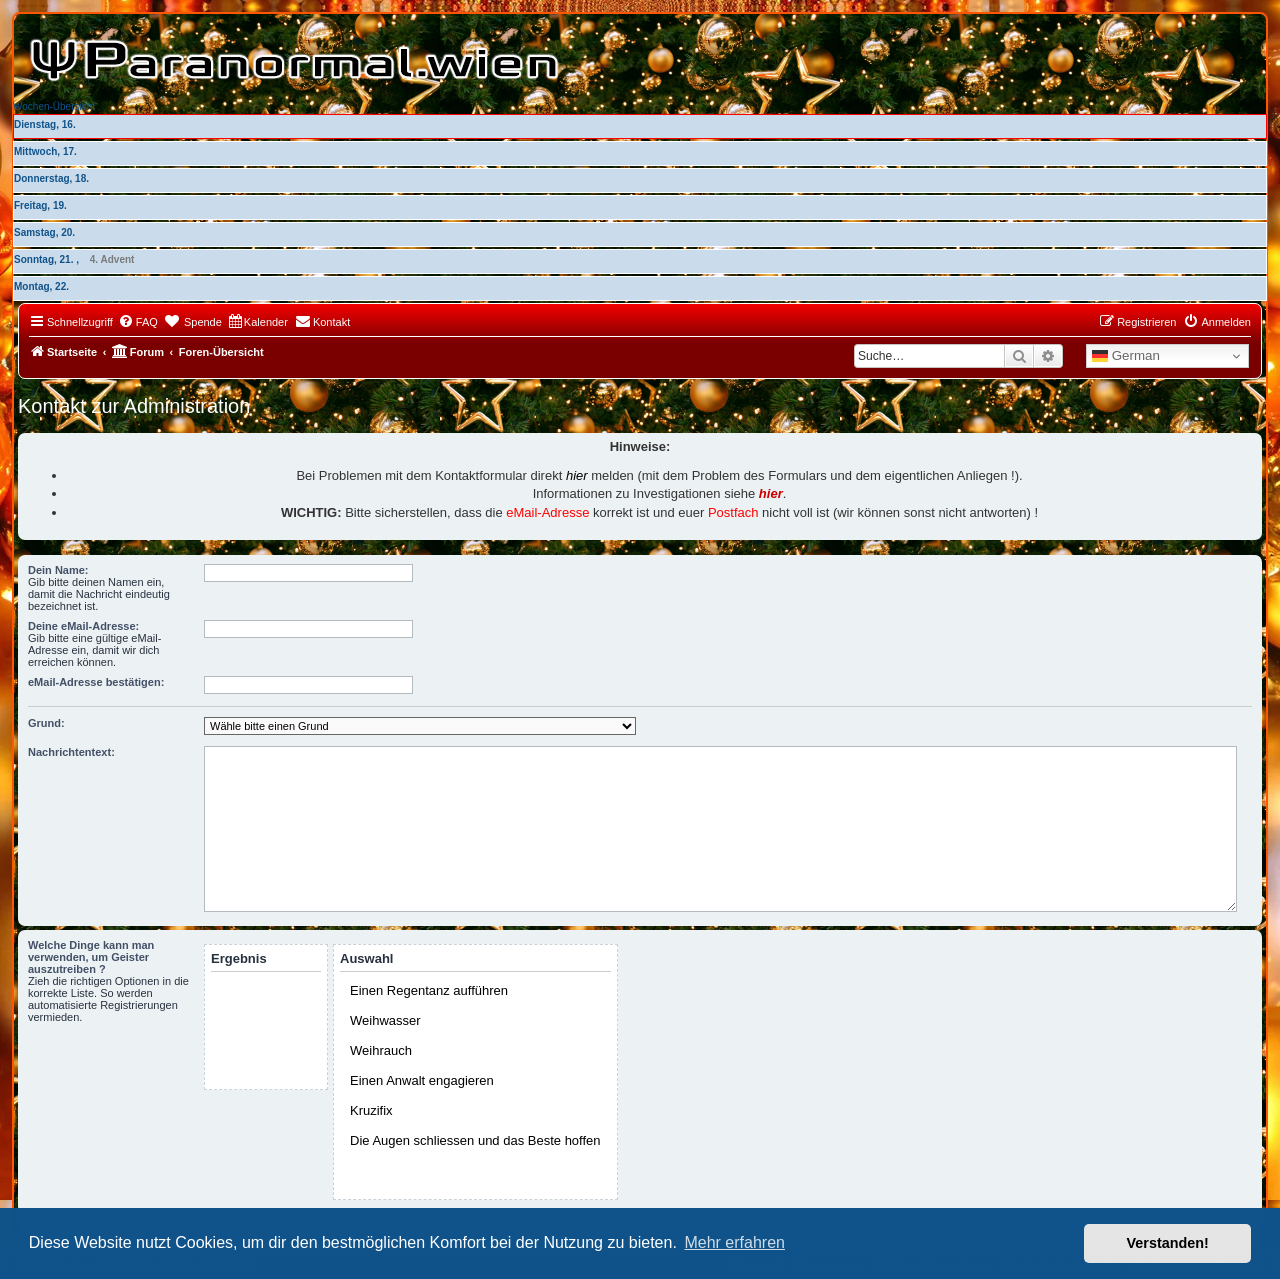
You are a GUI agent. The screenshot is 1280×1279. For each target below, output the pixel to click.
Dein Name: (58, 570)
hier (577, 475)
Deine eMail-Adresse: (83, 626)
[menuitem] (138, 322)
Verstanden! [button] (1168, 1243)
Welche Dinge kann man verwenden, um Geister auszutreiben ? (91, 957)
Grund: (46, 723)
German (1126, 356)
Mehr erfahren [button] (734, 1242)
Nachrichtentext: (71, 752)
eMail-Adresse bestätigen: (96, 682)
